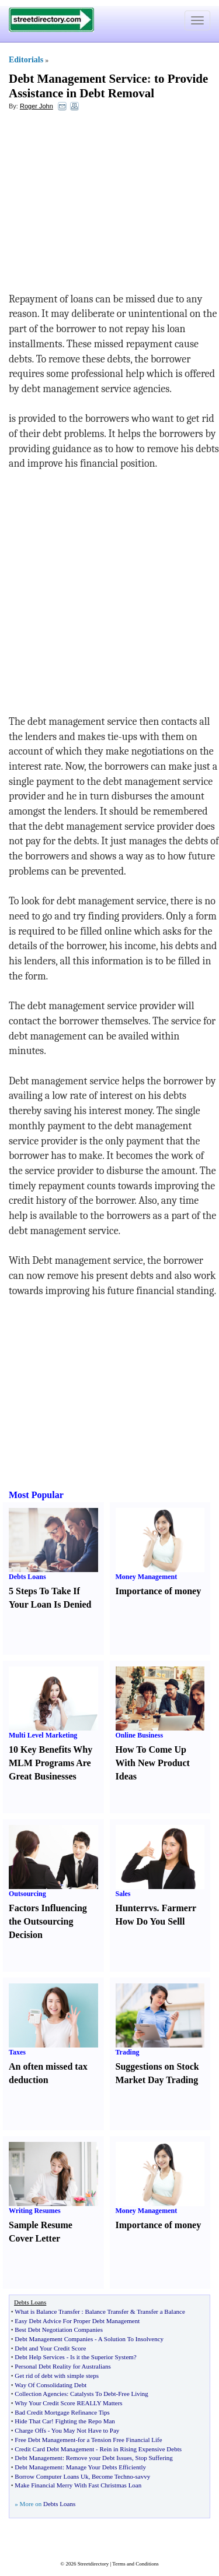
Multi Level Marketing (43, 1735)
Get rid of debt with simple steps (57, 2375)
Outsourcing (27, 1894)
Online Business (140, 1735)
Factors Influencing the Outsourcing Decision (48, 1921)
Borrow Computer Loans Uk (51, 2476)
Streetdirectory (93, 2564)
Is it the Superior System (102, 2356)
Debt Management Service (78, 79)
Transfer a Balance (161, 2311)
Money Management (147, 1577)
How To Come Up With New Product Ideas (153, 1763)
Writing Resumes (35, 2211)
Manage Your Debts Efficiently (106, 2467)
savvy (143, 2476)
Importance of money (158, 1591)
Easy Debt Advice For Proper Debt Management (77, 2320)
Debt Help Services (40, 2356)
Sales (123, 1894)
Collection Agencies (41, 2393)
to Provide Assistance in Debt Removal (108, 86)
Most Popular (36, 1495)
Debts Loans (27, 1577)
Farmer (177, 1908)
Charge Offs (30, 2430)
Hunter (130, 1908)
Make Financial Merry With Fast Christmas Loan (78, 2485)
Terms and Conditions (135, 2564)
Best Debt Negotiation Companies (59, 2329)
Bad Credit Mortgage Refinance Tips (62, 2412)
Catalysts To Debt (93, 2393)
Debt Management (38, 2457)
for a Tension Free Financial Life (120, 2439)
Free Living (133, 2393)
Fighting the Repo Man (85, 2421)
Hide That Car (33, 2421)
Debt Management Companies (54, 2338)
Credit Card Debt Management (54, 2448)
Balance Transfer (106, 2311)
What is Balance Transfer (47, 2311)
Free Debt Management (45, 2439)
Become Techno (112, 2476)
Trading (128, 2052)
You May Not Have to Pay (85, 2430)
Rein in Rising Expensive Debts (140, 2448)
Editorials (26, 59)
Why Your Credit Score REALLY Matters (68, 2402)
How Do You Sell (149, 1921)
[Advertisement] (104, 204)
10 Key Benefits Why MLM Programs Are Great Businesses (50, 1763)
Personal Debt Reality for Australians (62, 2366)
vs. (153, 1908)
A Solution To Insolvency (131, 2338)
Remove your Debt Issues (99, 2457)
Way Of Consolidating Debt (50, 2384)
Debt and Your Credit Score (50, 2348)
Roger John (36, 106)
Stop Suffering (154, 2457)
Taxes (17, 2052)
